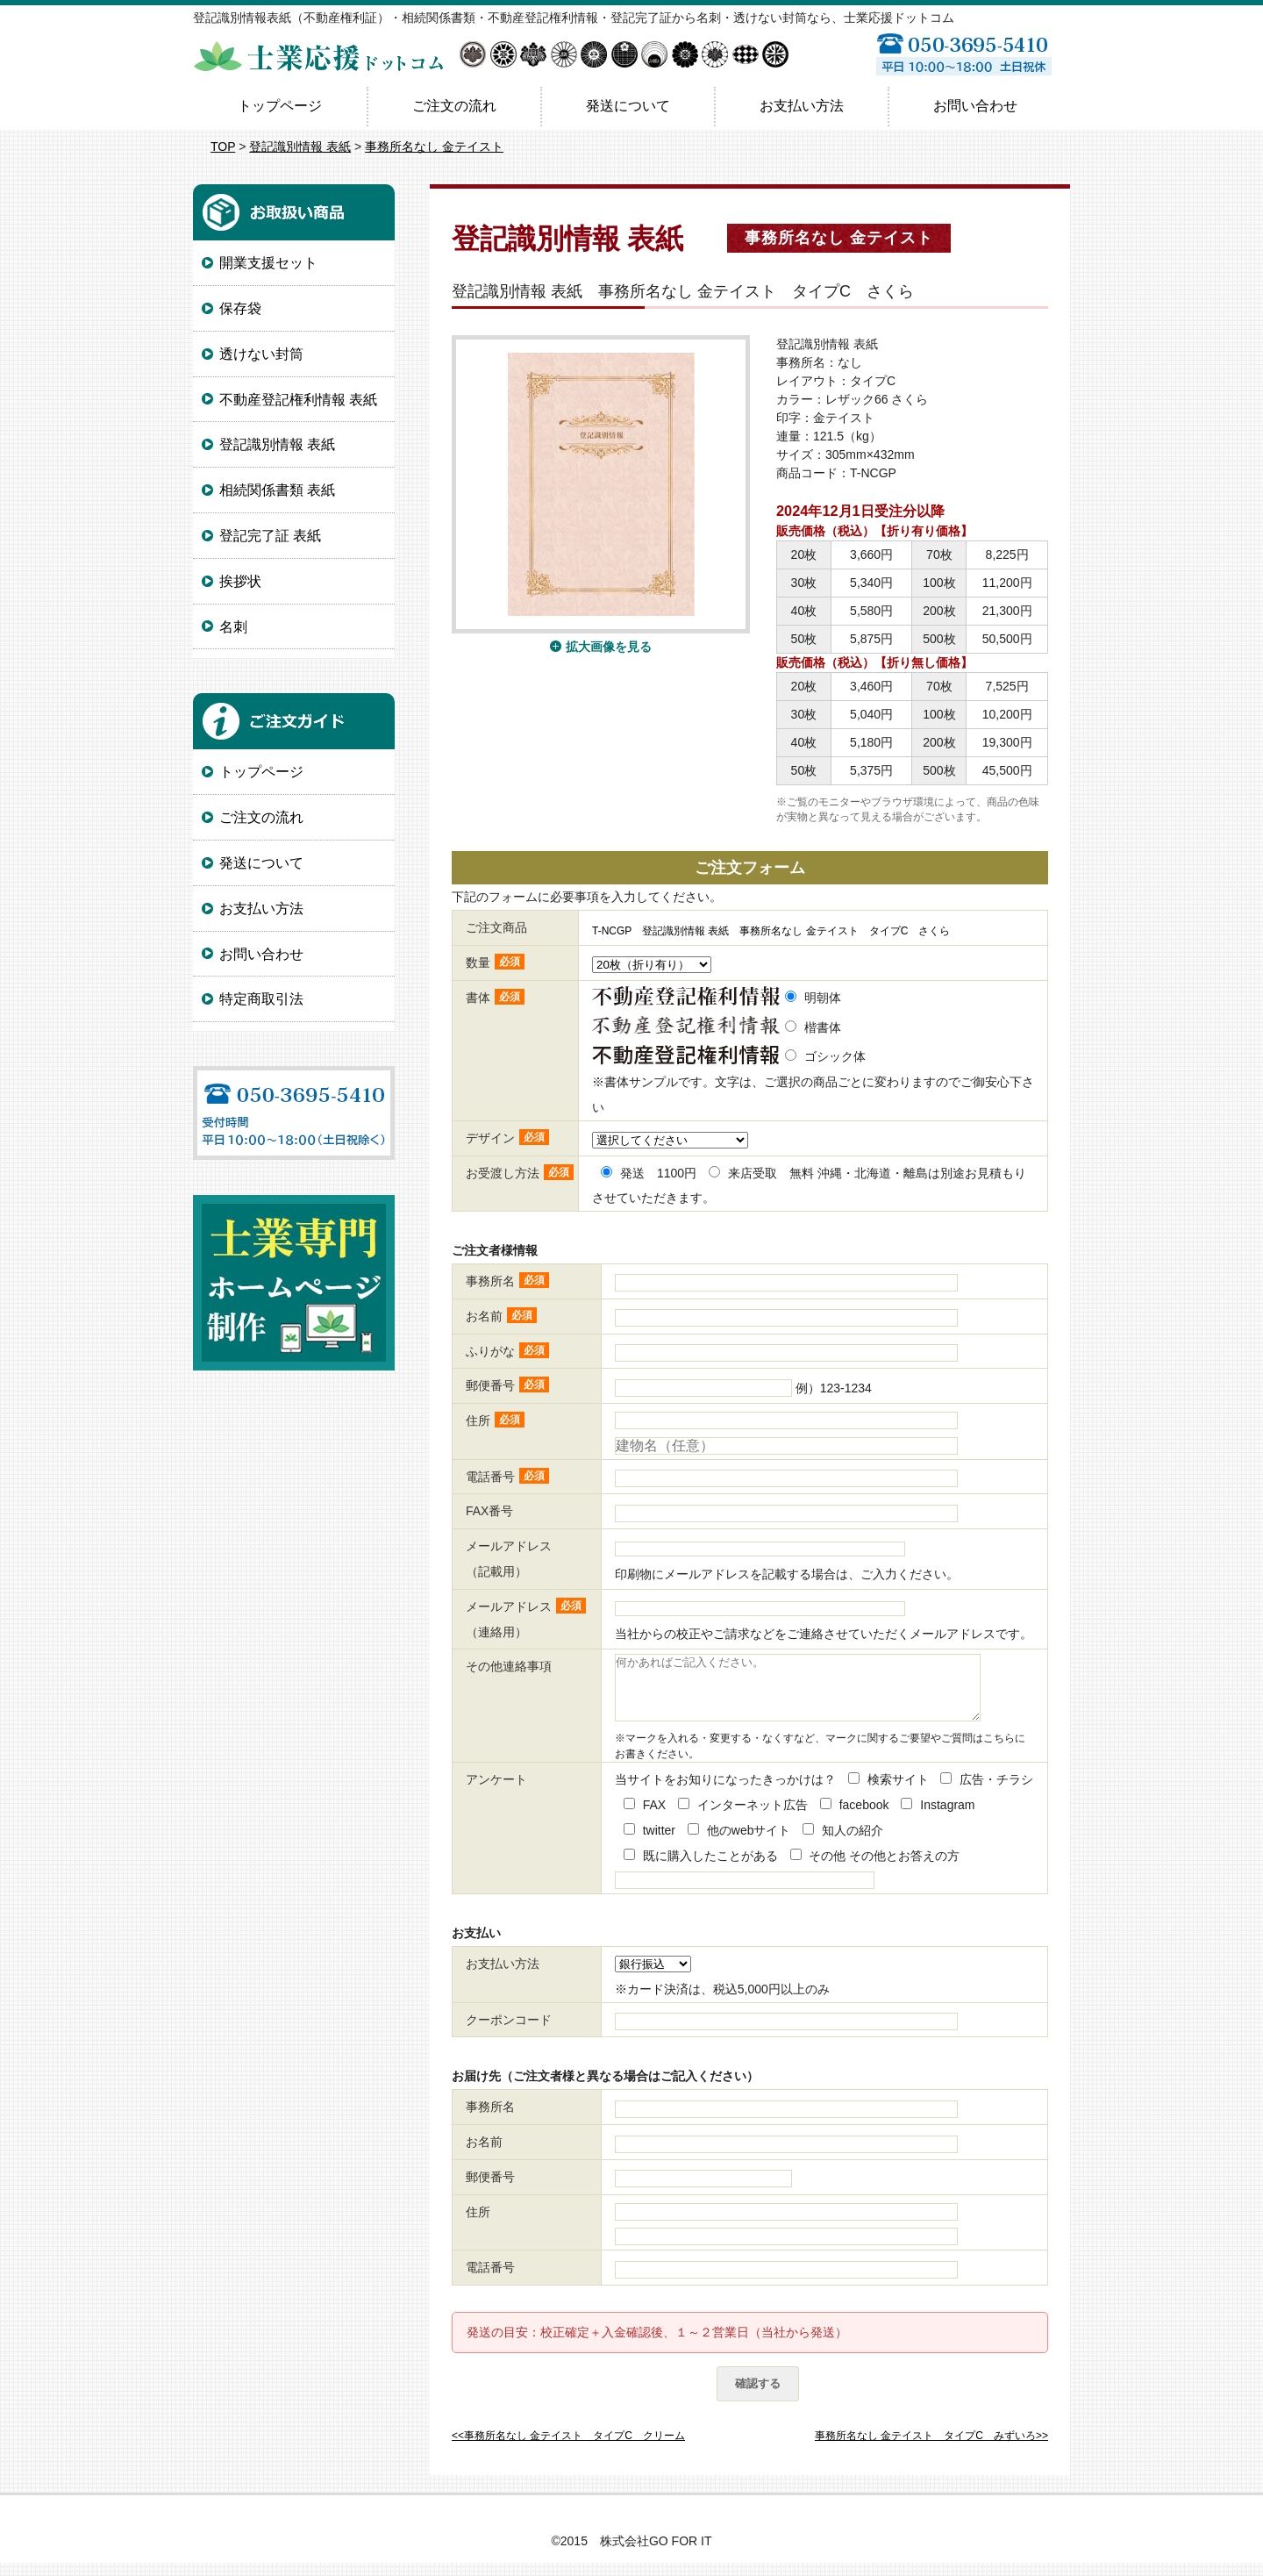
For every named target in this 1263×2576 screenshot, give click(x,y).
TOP (222, 147)
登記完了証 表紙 (270, 535)
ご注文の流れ (454, 105)
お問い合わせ (975, 105)
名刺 (233, 626)
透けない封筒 (261, 354)
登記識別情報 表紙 (300, 147)
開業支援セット (268, 262)
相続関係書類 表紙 (277, 490)
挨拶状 (240, 581)
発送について (628, 105)
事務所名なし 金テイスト (434, 147)
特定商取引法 (261, 998)
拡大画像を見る (609, 647)
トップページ (280, 105)
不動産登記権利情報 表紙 (298, 399)
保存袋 (240, 308)
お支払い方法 (802, 105)
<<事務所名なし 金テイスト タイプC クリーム (568, 2449)
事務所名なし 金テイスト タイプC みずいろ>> (931, 2449)
